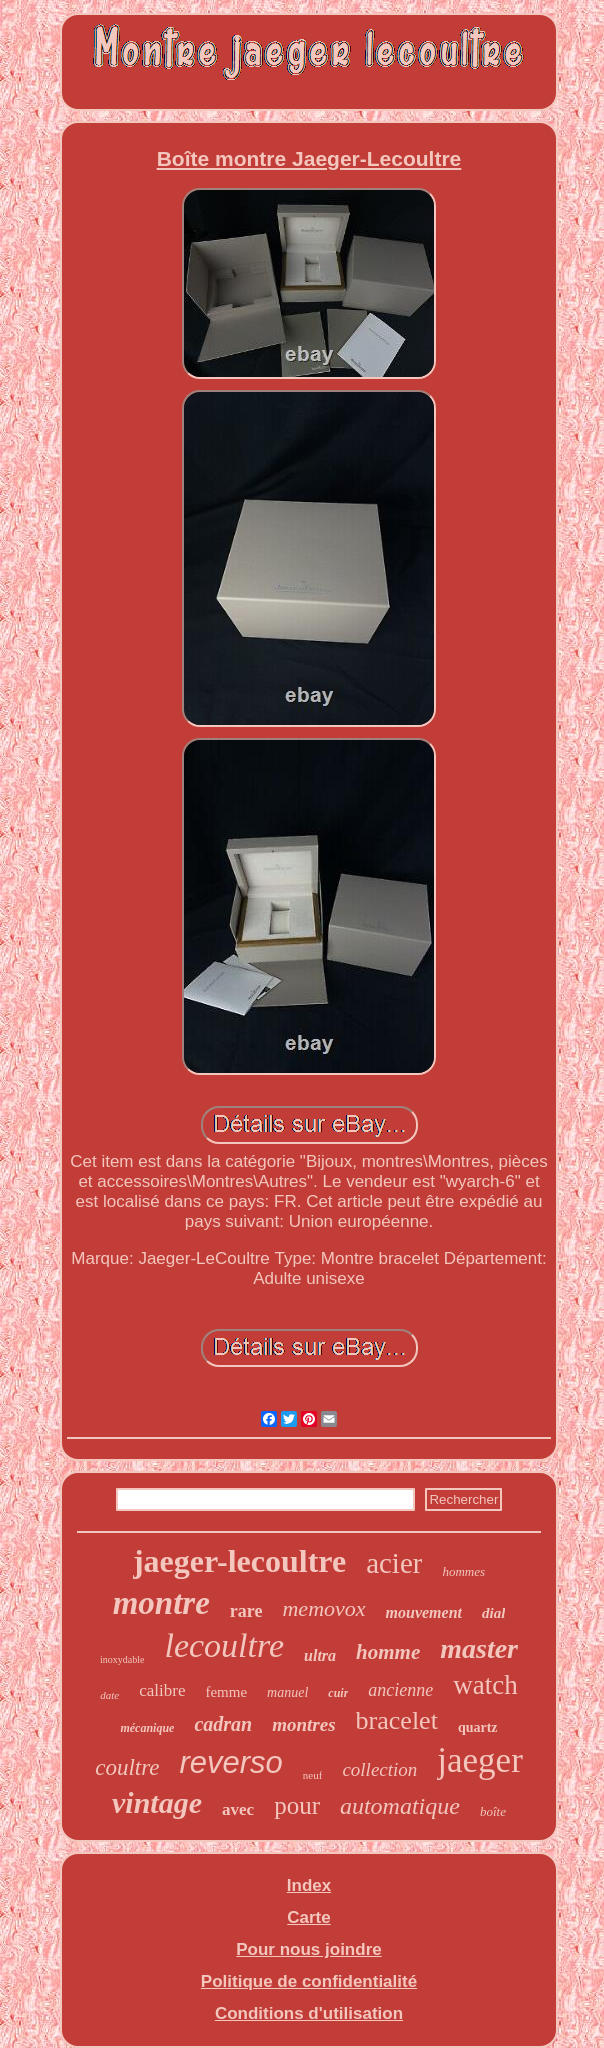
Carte (308, 1917)
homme (388, 1652)
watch (485, 1685)
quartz (478, 1727)
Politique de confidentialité (309, 1981)
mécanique (147, 1728)
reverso (230, 1762)
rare (246, 1611)
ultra (320, 1655)
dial (493, 1613)
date (109, 1695)
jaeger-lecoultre (239, 1561)
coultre (127, 1767)
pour (297, 1805)
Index (309, 1885)
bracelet (397, 1720)
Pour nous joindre (308, 1949)
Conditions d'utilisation (309, 2013)
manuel (287, 1692)
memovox (323, 1608)
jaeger (479, 1760)
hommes (463, 1571)
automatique (400, 1806)
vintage (157, 1802)
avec (238, 1809)
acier (394, 1563)
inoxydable (122, 1659)
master (479, 1648)
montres (303, 1724)
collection (379, 1769)
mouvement (424, 1612)
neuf (313, 1775)
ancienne (400, 1690)
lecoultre (224, 1645)
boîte (493, 1811)
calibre (162, 1690)
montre (161, 1603)
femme (226, 1692)
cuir (338, 1693)
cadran (223, 1724)
